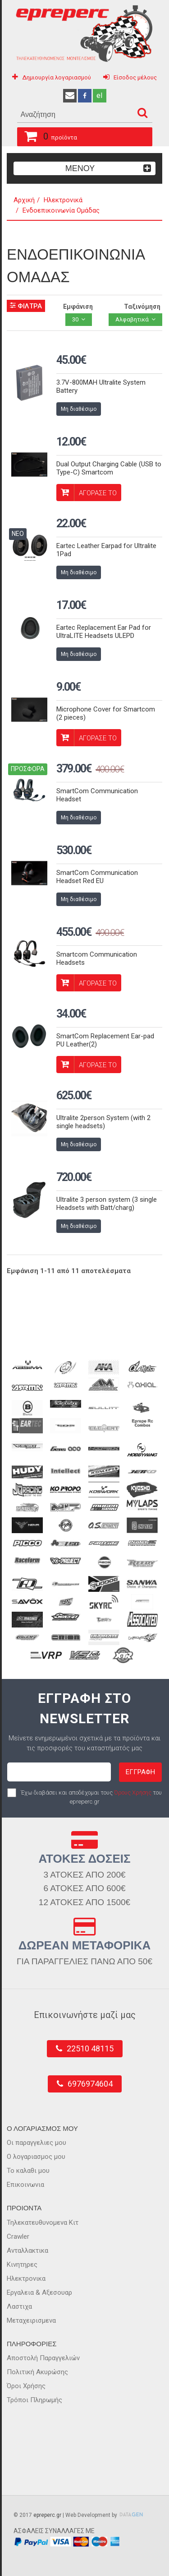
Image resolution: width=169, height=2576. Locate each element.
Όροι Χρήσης (26, 2386)
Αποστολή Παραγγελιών (43, 2358)
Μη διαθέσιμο (78, 409)
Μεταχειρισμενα (31, 2320)
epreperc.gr (47, 2515)
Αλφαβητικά (132, 319)
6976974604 (90, 2083)
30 (75, 319)
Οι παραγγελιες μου (36, 2143)
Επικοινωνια (25, 2185)
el (99, 95)
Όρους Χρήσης (132, 1792)
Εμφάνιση (78, 306)
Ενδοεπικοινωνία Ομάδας (61, 210)
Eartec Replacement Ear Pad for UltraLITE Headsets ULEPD (103, 631)
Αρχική (24, 200)
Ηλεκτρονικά (63, 200)
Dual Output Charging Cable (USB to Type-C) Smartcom (108, 468)
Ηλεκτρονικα (26, 2278)
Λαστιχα (19, 2306)
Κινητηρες (22, 2264)
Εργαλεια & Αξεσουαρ (39, 2292)
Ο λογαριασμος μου (36, 2157)
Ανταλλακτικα (27, 2250)
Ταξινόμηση (142, 306)
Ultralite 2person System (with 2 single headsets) (103, 1122)
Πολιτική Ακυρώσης (37, 2372)
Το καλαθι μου (28, 2171)
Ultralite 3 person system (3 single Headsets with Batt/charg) (106, 1203)
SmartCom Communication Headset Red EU (97, 877)
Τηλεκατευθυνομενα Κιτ (42, 2222)
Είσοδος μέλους (135, 77)
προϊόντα (47, 135)
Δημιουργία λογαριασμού (56, 77)
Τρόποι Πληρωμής (34, 2400)
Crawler (18, 2236)
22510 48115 (90, 2048)
